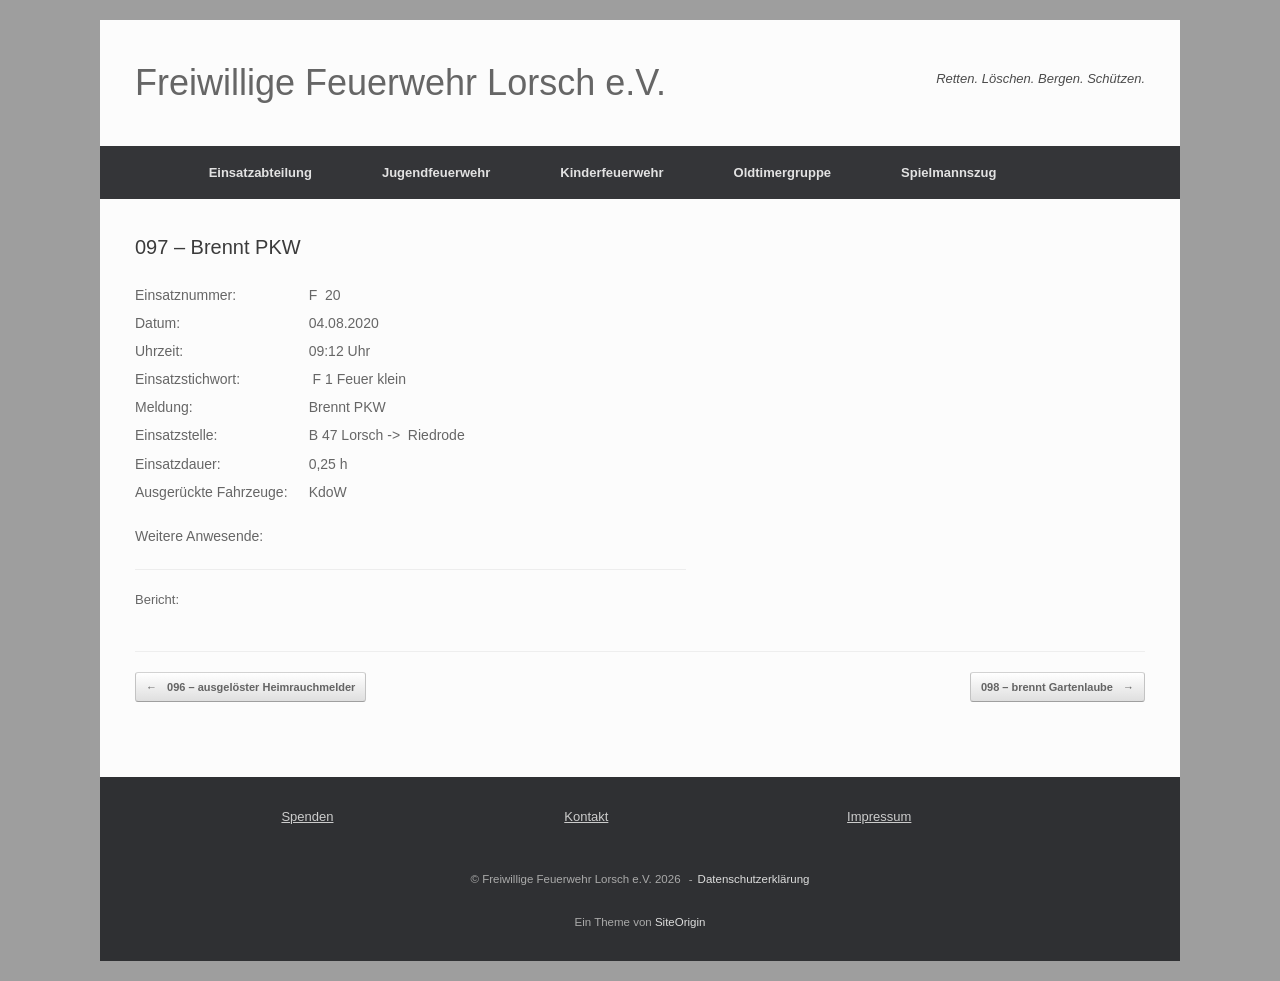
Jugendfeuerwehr (436, 172)
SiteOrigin (680, 922)
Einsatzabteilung (260, 172)
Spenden (307, 816)
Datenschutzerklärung (754, 879)
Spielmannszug (948, 172)
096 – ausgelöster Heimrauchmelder (250, 687)
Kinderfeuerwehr (611, 172)
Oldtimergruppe (783, 172)
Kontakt (586, 816)
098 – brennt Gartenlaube (1057, 687)
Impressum (879, 816)
